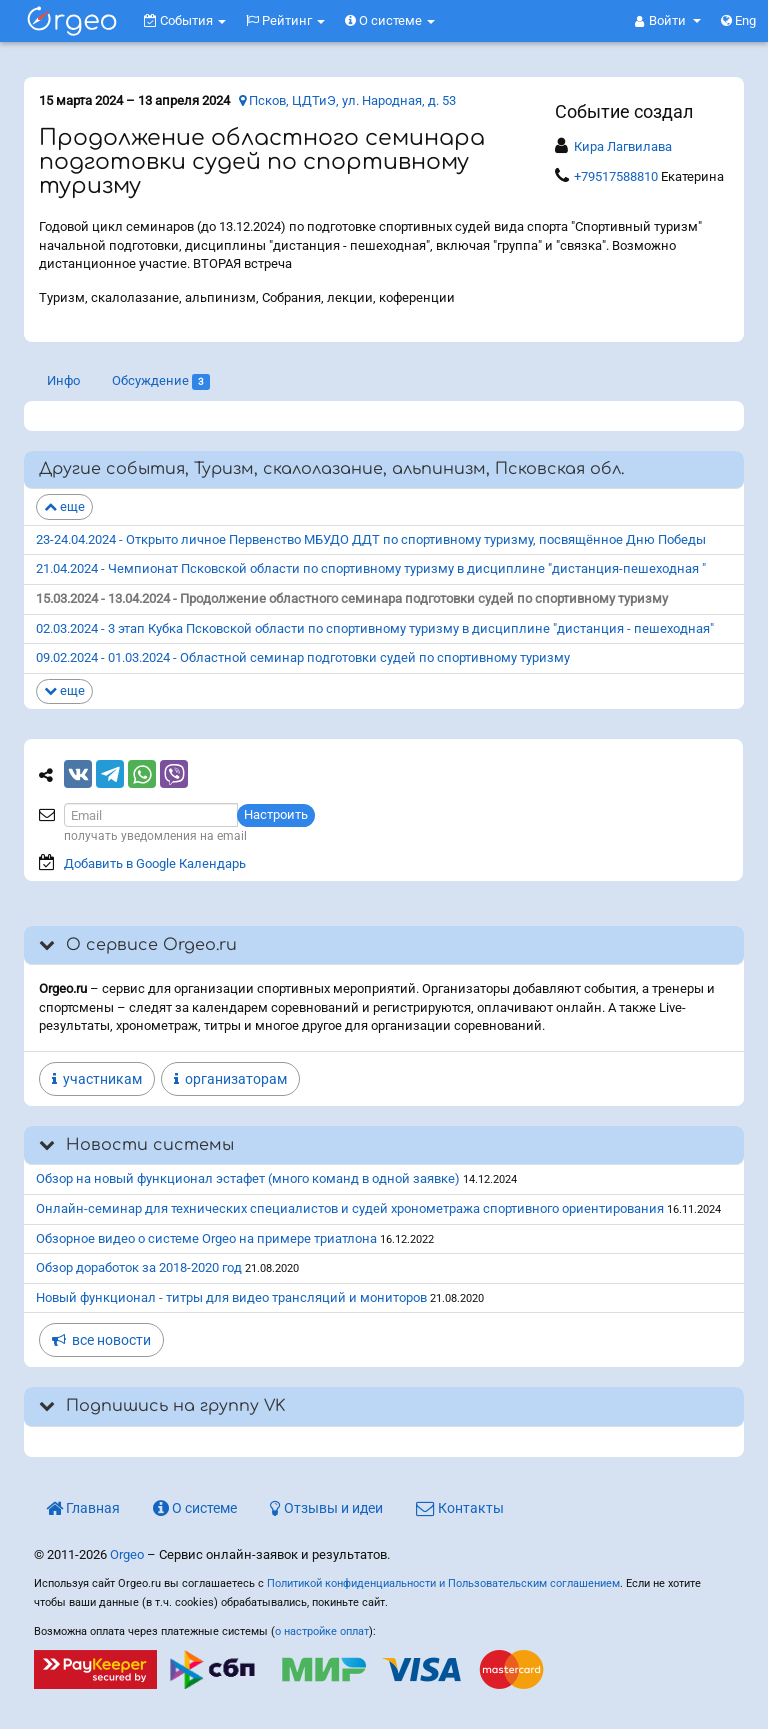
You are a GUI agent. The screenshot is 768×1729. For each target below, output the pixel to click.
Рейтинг (285, 20)
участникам (97, 1079)
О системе (390, 20)
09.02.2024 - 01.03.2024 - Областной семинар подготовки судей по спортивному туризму (303, 657)
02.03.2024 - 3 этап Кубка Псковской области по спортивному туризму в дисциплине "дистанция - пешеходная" (375, 628)
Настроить (276, 814)
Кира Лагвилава (623, 146)
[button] (668, 21)
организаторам (230, 1079)
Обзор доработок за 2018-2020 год (139, 1267)
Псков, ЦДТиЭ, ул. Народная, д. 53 (347, 100)
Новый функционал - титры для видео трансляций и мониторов (231, 1297)
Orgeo (127, 1554)
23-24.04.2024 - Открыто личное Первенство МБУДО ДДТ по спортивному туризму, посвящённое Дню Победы (371, 539)
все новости (101, 1340)
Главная (83, 1508)
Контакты (460, 1508)
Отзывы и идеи (326, 1508)
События (185, 20)
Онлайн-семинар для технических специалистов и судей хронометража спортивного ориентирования (350, 1208)
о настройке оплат (322, 1631)
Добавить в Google (155, 863)
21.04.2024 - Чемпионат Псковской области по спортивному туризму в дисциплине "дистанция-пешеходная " (371, 568)
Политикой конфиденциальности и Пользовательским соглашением (443, 1583)
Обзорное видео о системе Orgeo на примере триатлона (206, 1238)
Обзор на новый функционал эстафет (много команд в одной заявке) (248, 1178)
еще (64, 506)
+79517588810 (616, 176)
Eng (738, 20)
